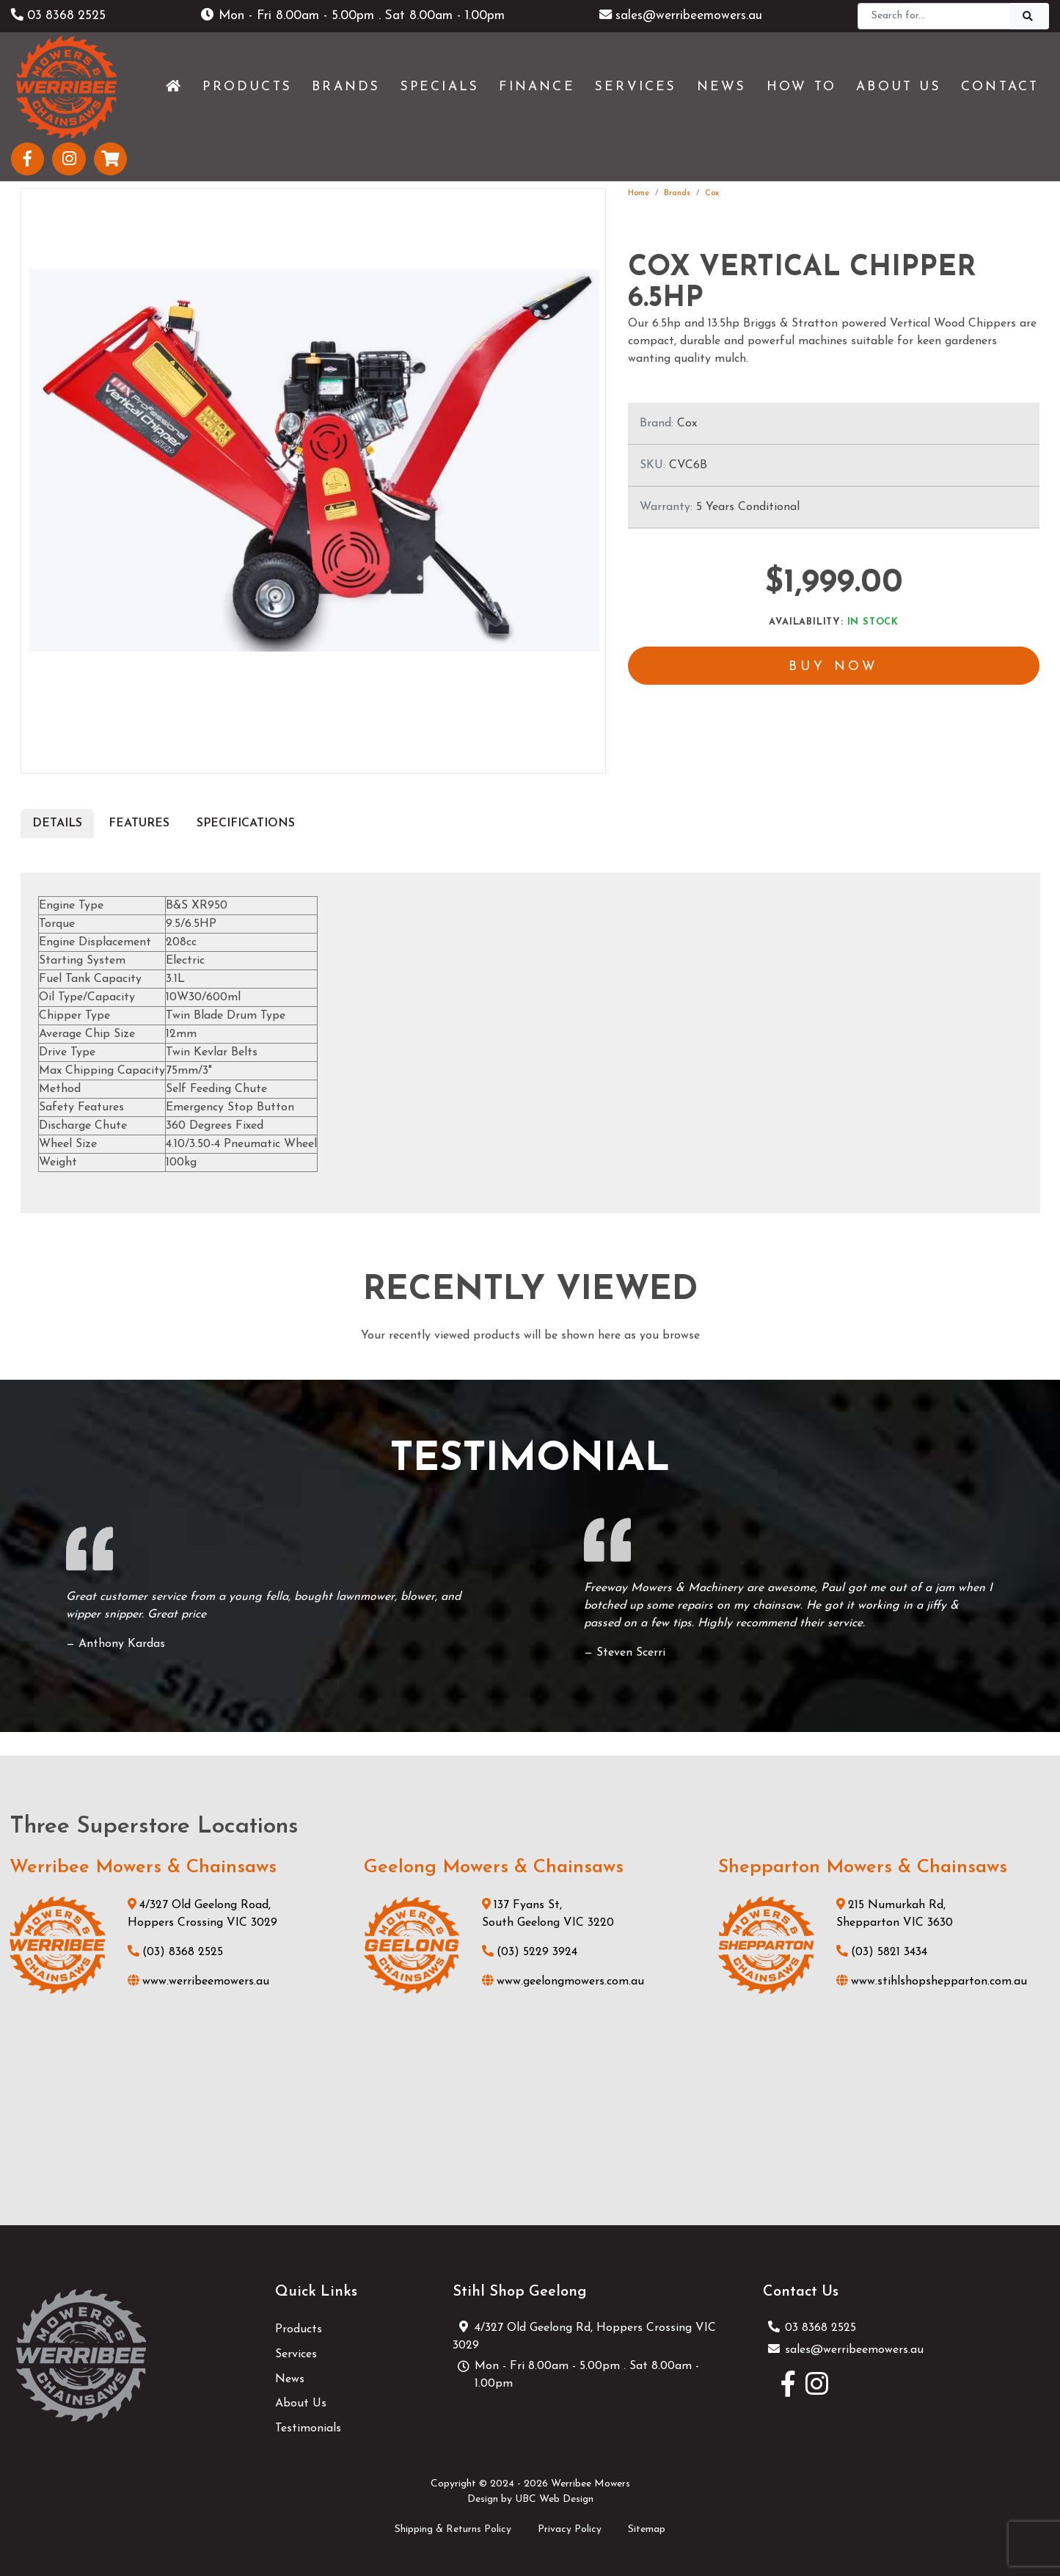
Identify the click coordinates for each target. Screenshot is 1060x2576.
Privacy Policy (570, 2529)
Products (298, 2329)
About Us (300, 2403)
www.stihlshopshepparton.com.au (931, 1981)
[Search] (934, 16)
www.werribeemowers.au (198, 1981)
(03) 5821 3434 (881, 1952)
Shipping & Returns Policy (453, 2529)
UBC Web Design (554, 2499)
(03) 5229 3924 (529, 1952)
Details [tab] (57, 823)
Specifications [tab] (246, 823)
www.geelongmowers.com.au (563, 1981)
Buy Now (834, 668)
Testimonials (308, 2428)
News (289, 2379)
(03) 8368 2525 (175, 1952)
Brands (677, 193)
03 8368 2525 (60, 16)
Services (296, 2354)
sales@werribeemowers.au (681, 16)
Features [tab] (139, 823)
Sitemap (646, 2529)
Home (638, 193)
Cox (712, 193)
